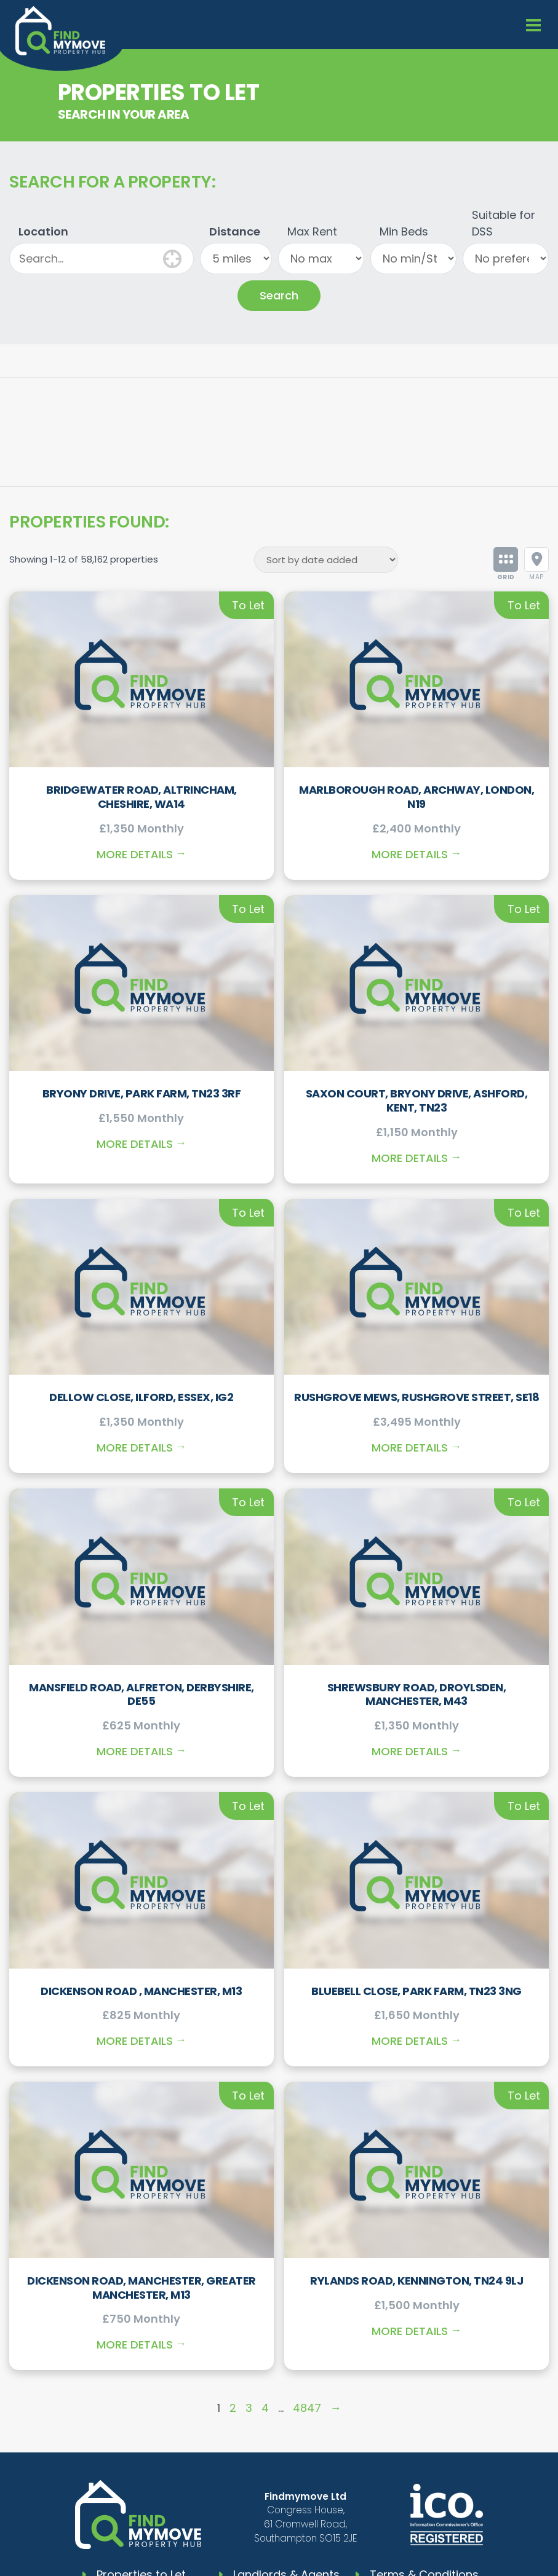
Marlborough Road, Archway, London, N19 (416, 797)
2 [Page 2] (232, 2408)
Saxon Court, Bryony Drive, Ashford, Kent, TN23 (417, 1100)
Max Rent (312, 231)
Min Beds (404, 231)
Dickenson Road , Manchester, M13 (141, 1991)
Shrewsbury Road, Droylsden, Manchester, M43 (416, 1694)
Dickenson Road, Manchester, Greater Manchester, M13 (141, 2287)
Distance (234, 231)
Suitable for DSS (503, 223)
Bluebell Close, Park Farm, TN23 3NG (416, 1991)
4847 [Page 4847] (307, 2408)
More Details (135, 854)
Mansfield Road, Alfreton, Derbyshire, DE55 (141, 1694)
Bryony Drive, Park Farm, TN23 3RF (141, 1093)
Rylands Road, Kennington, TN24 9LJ (416, 2280)
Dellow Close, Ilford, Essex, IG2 (141, 1397)
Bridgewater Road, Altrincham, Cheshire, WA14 (141, 797)
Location (43, 231)
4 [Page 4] (265, 2408)
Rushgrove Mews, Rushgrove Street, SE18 (416, 1397)
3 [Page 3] (248, 2408)
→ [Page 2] (335, 2408)
